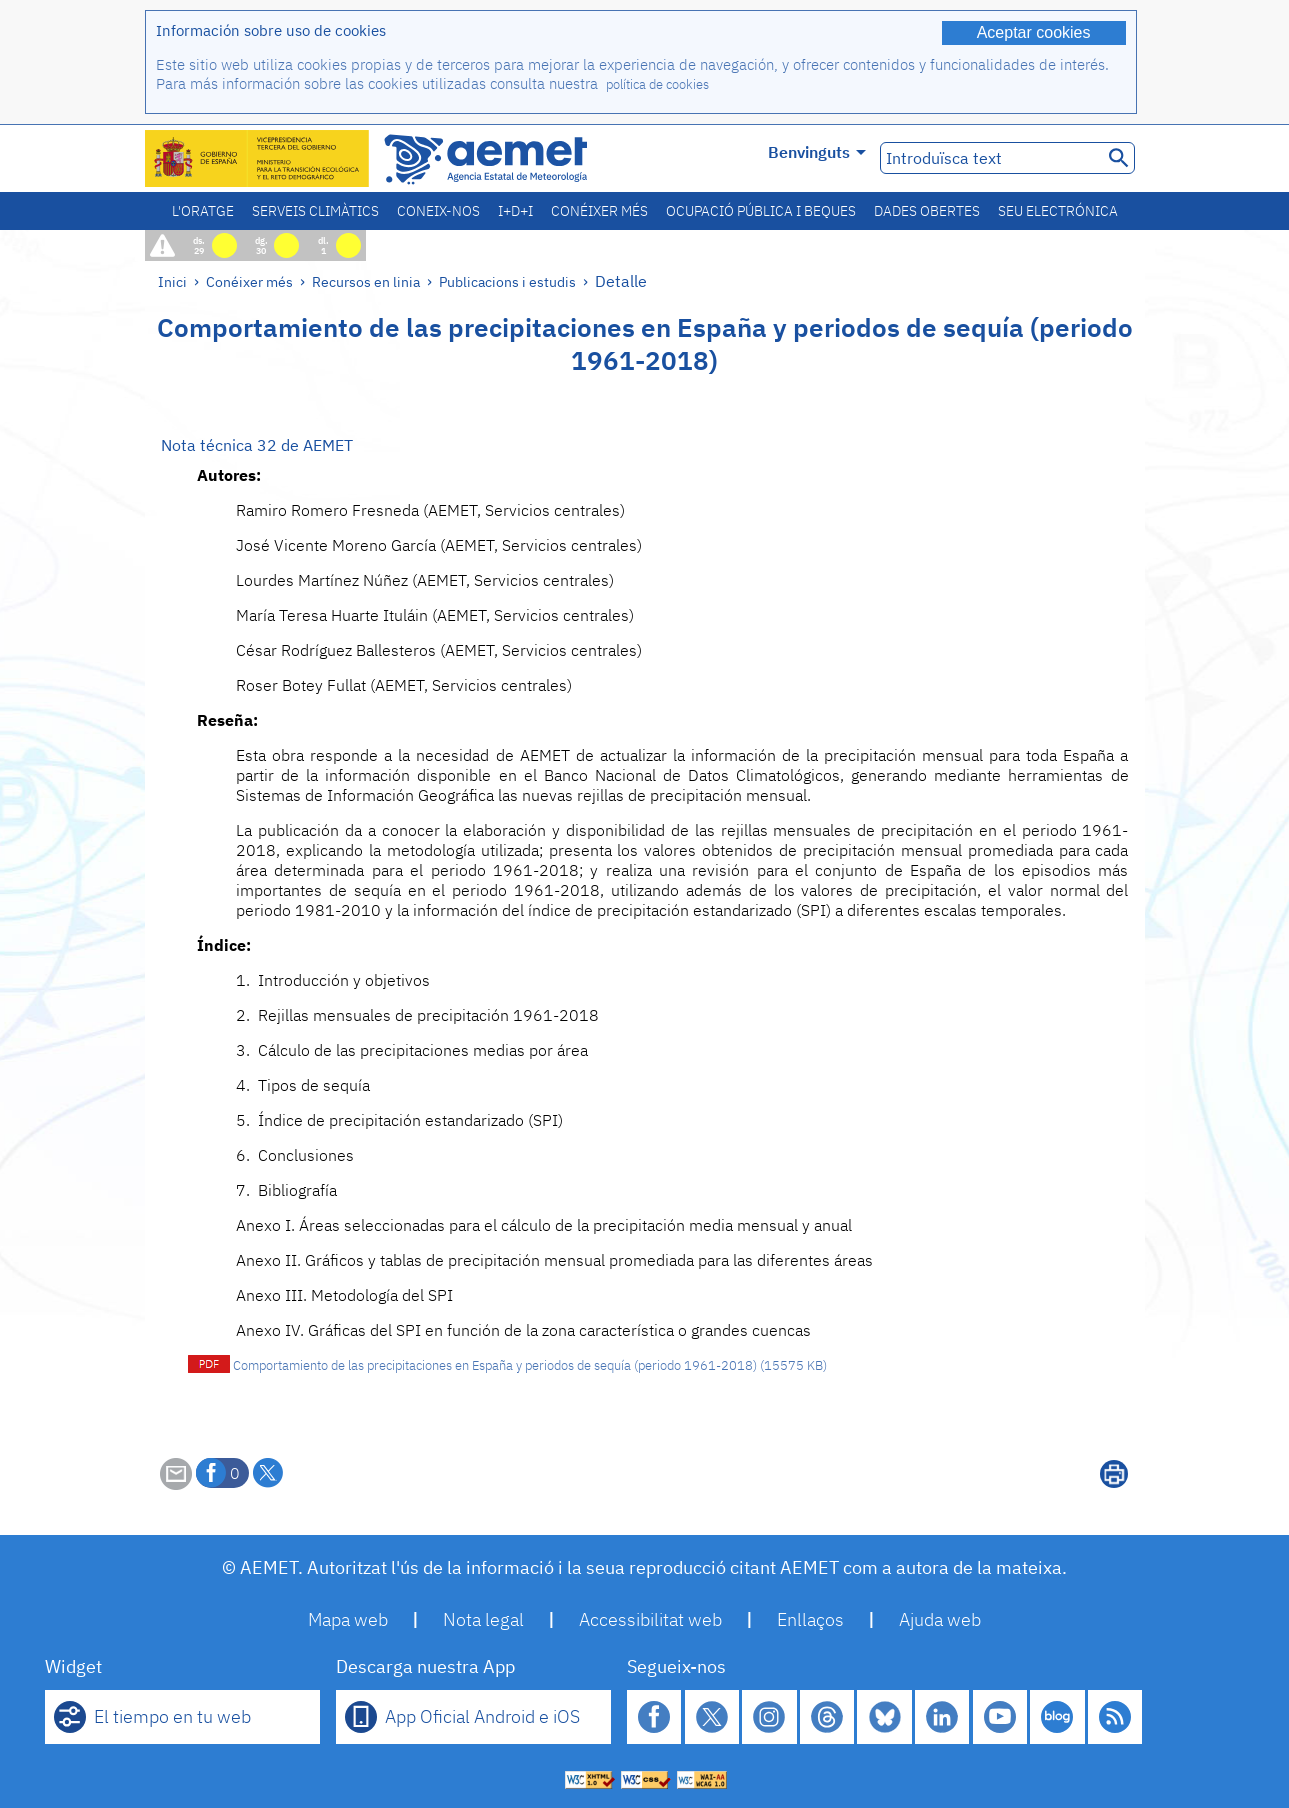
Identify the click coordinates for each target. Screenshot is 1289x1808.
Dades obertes (927, 211)
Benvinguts (817, 152)
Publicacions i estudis (507, 281)
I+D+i (515, 211)
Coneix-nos (438, 211)
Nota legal (483, 1619)
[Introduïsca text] (989, 158)
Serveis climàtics (315, 211)
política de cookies (657, 84)
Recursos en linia (366, 281)
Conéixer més (599, 211)
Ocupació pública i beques (761, 211)
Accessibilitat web (650, 1619)
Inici (172, 281)
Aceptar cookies (1034, 32)
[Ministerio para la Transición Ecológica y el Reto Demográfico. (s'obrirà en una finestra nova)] (258, 158)
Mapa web (348, 1619)
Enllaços (810, 1619)
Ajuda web (940, 1619)
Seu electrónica (1058, 211)
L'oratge (203, 211)
